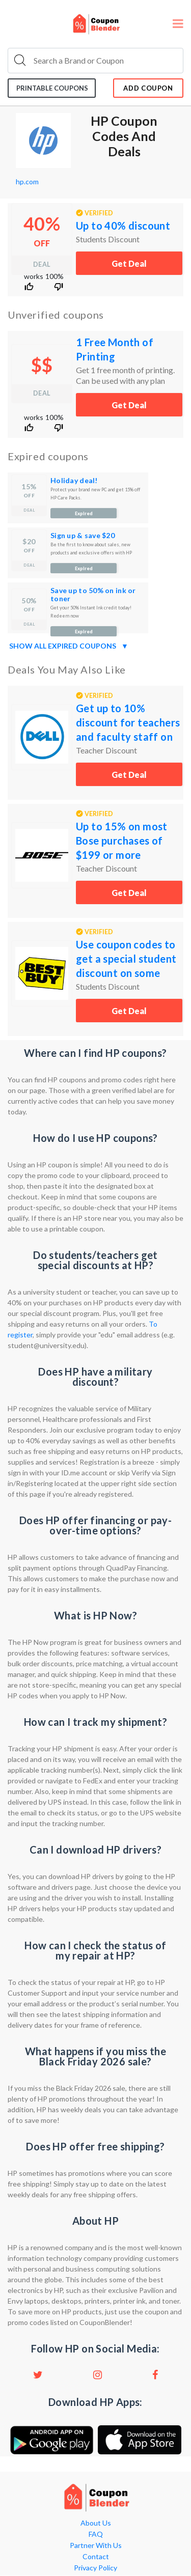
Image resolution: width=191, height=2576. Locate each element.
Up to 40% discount (123, 225)
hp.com (27, 181)
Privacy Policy (95, 2567)
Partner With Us (96, 2545)
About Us (95, 2523)
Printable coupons (52, 88)
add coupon (148, 88)
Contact (96, 2556)
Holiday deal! (74, 480)
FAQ (96, 2534)
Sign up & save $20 (82, 535)
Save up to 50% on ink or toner (93, 594)
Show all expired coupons (68, 646)
